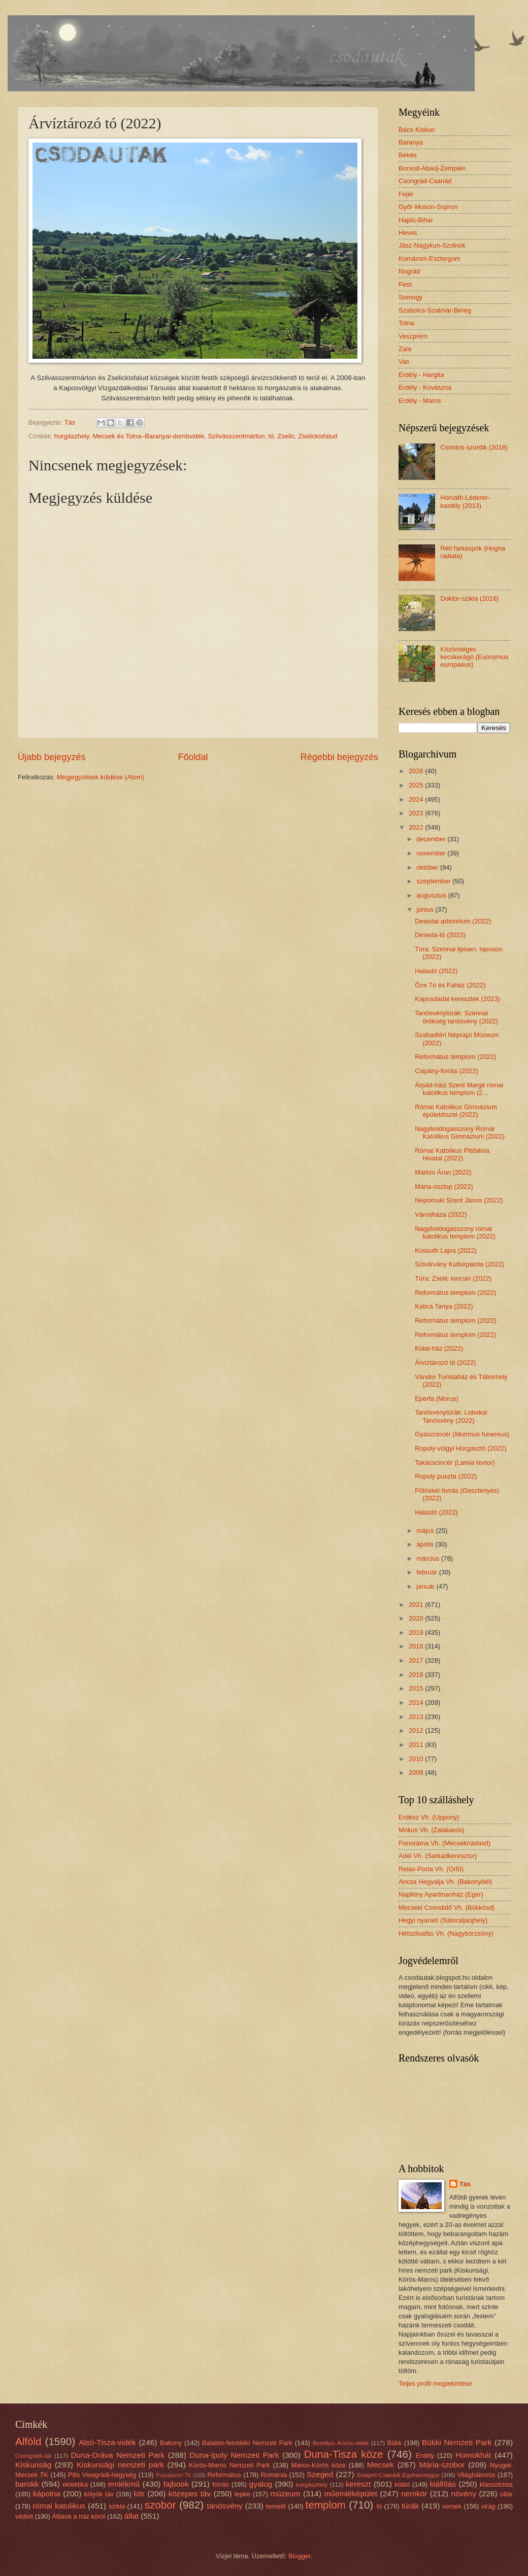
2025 (417, 785)
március (428, 1558)
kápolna (46, 2493)
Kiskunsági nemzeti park (120, 2464)
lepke (242, 2494)
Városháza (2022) (441, 1214)
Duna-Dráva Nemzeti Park (117, 2455)
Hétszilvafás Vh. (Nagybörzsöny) (446, 1933)
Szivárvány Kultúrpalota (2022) (459, 1264)
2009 (417, 1772)
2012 (417, 1730)
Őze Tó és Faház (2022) (450, 985)
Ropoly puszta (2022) (446, 1476)
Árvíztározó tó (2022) (445, 1362)
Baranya (411, 142)
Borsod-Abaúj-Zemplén (432, 168)
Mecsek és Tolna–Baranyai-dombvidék (148, 436)
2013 (417, 1717)
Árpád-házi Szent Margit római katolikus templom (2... (459, 1088)
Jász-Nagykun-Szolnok (432, 245)
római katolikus (58, 2505)
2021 (417, 1604)
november (431, 853)
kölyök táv (99, 2494)
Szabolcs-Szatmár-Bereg (435, 310)
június (425, 909)
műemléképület (350, 2493)
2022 (417, 827)
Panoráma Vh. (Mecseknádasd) (444, 1843)
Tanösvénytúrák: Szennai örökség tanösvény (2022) (456, 1016)
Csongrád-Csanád (425, 181)
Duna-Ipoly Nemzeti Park (234, 2455)
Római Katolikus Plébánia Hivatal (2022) (452, 1154)
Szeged (320, 2474)
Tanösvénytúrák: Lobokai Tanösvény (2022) (451, 1416)
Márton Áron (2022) (443, 1172)
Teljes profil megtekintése (435, 2383)
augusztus (432, 895)
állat (131, 2516)
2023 (417, 813)
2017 (417, 1660)
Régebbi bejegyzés (339, 757)
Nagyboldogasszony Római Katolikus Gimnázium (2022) (460, 1132)
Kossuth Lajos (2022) (446, 1250)
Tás (465, 2184)
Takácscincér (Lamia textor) (454, 1462)
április (425, 1544)
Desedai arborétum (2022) (453, 921)
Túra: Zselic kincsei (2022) (453, 1278)
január (426, 1586)
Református (224, 2475)
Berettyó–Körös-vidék (341, 2443)
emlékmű (124, 2484)
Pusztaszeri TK (173, 2475)
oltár (506, 2494)
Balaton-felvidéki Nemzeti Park (247, 2443)
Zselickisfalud (317, 436)
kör (139, 2493)
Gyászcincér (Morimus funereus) (462, 1434)
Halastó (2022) (436, 971)
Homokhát (473, 2455)
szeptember (434, 881)
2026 (417, 771)
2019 (417, 1632)
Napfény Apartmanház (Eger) (441, 1894)
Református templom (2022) (455, 1056)
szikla (117, 2506)
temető (276, 2506)
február (427, 1572)
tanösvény (224, 2505)
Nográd (409, 271)
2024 (417, 799)
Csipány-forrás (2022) (446, 1071)
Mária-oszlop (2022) (444, 1186)
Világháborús (476, 2475)
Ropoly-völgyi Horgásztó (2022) (460, 1448)
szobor (160, 2505)
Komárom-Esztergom (429, 258)
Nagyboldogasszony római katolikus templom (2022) (455, 1232)
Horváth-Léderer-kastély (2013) (465, 501)
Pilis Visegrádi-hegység (102, 2475)
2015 (417, 1688)
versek (451, 2506)
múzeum (285, 2493)
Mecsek (380, 2464)
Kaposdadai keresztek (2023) (457, 999)
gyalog (261, 2484)
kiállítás (443, 2484)
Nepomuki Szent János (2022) (459, 1200)
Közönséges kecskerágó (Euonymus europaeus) (474, 657)
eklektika (75, 2484)
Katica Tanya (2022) (444, 1306)
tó (271, 436)
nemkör (414, 2493)
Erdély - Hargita (421, 375)
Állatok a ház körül (78, 2516)
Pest (405, 284)
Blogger (299, 2556)
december (431, 839)
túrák (410, 2505)
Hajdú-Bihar (416, 220)
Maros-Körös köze (318, 2465)
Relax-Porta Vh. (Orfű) (431, 1869)
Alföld (28, 2441)
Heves (408, 232)
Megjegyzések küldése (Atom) (100, 777)
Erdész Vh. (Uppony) (429, 1817)
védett (24, 2516)
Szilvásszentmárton (236, 436)
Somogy (410, 297)
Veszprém (413, 336)
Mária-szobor (442, 2464)
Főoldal (193, 757)
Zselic (285, 436)
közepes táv (190, 2493)
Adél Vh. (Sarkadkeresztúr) (438, 1856)
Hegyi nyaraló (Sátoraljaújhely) (443, 1920)
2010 (417, 1759)
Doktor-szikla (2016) (469, 598)
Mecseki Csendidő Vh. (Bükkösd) (447, 1907)
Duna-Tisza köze (343, 2454)
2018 (417, 1646)
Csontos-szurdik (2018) (474, 447)
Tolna (406, 323)
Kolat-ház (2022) (439, 1348)
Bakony (171, 2443)
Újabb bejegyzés (51, 757)
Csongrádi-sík (33, 2456)
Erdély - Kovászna (425, 387)
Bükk (394, 2443)
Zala (405, 349)
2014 (417, 1702)
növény (463, 2493)
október (428, 867)
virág (488, 2506)
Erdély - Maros (420, 400)
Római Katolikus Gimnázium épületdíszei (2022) (456, 1110)
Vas (404, 361)
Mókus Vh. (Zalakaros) (432, 1830)
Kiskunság (33, 2464)
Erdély (425, 2455)
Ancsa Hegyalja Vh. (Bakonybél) (445, 1881)
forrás (220, 2484)
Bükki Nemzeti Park (456, 2442)
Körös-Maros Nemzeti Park (229, 2465)
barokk (27, 2484)
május (426, 1530)
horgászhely (71, 436)
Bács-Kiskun (417, 129)
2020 (417, 1618)
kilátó (402, 2484)
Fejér (406, 194)
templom (326, 2505)
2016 (417, 1674)
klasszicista (496, 2484)
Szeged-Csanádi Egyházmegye (398, 2475)
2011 (417, 1744)
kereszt (358, 2484)
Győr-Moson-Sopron (428, 207)
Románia (274, 2475)
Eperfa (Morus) (436, 1398)
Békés (408, 155)
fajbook (176, 2484)
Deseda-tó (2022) (440, 935)
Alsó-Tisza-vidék (107, 2442)
